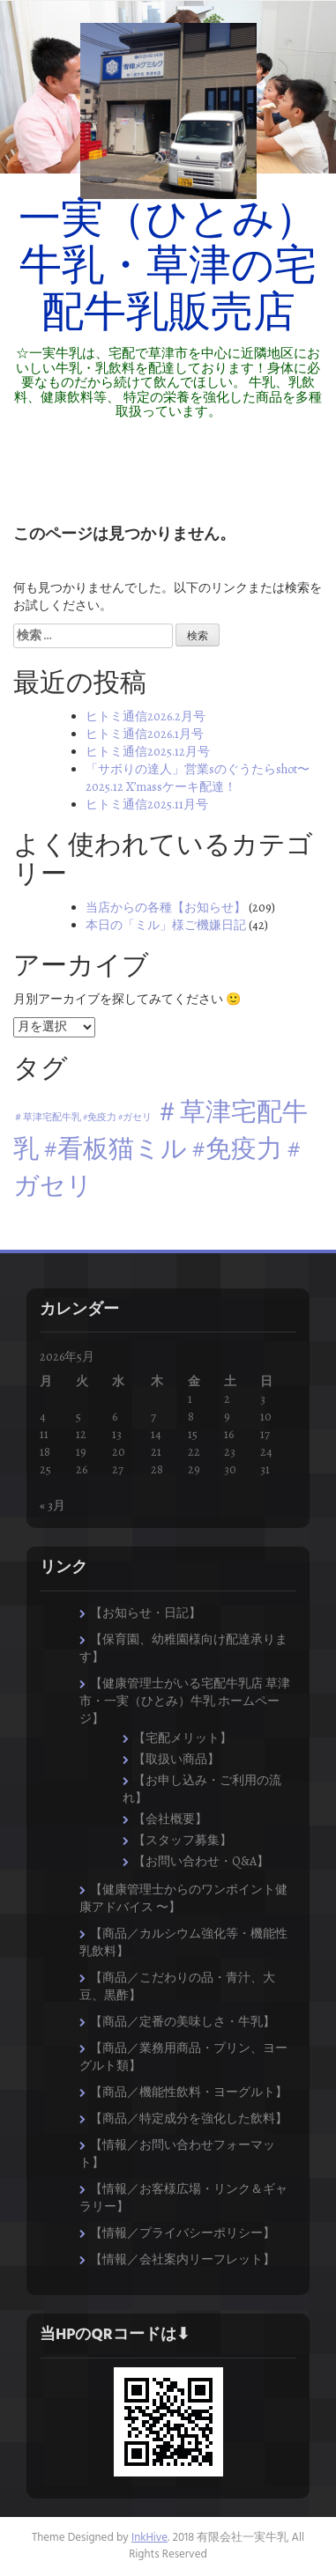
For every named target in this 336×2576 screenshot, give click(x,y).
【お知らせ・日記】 (145, 1613)
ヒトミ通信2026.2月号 (145, 716)
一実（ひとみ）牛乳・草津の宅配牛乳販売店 (168, 268)
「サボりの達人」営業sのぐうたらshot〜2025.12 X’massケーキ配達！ (198, 778)
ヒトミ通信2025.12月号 (148, 751)
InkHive (149, 2537)
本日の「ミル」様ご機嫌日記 (166, 925)
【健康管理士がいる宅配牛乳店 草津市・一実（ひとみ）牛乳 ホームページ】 (184, 1701)
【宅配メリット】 (182, 1738)
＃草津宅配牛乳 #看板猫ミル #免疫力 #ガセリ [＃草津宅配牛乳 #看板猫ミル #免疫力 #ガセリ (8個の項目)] (160, 1148)
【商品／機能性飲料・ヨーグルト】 (188, 2092)
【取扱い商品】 (176, 1759)
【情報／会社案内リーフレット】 (182, 2259)
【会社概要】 (170, 1819)
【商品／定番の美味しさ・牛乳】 (182, 2021)
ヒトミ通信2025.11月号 (147, 804)
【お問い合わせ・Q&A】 (201, 1861)
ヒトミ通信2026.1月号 (145, 734)
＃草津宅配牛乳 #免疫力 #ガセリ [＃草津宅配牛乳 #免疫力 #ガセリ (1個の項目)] (82, 1117)
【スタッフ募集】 (182, 1840)
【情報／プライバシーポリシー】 (182, 2233)
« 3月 (52, 1505)
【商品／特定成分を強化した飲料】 (188, 2118)
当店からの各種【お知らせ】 (166, 907)
